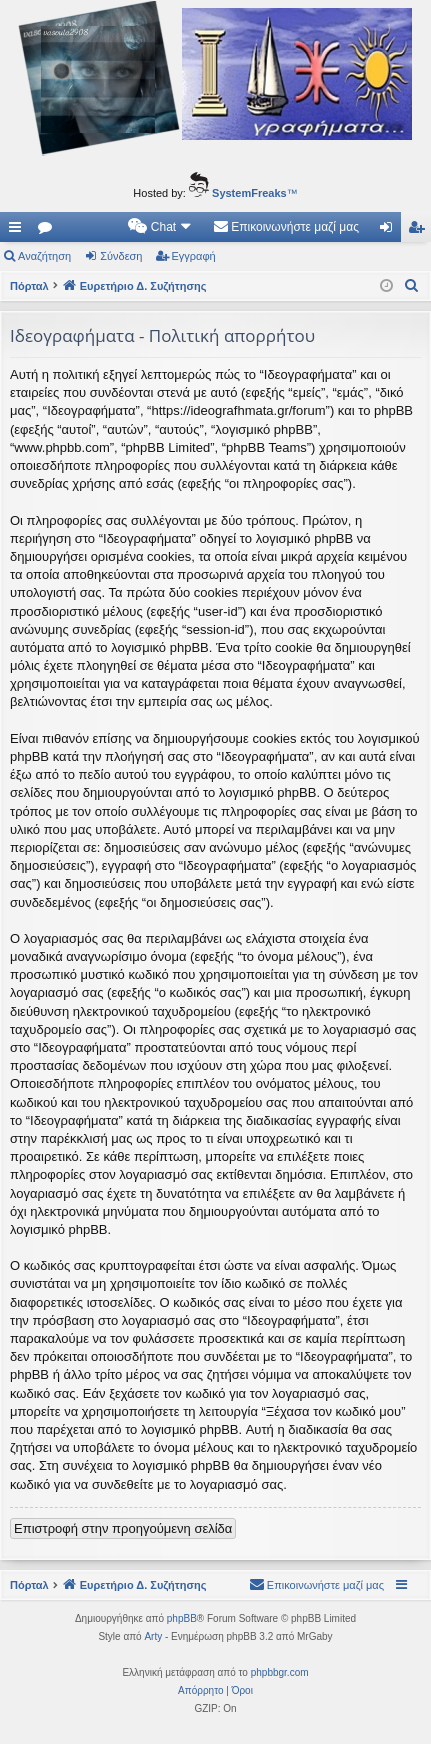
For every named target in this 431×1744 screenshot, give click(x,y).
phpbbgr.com (280, 1672)
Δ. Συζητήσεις (49, 231)
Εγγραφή (194, 256)
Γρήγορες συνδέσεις (19, 231)
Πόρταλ (29, 286)
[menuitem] (160, 227)
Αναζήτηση (44, 256)
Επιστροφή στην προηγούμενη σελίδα (123, 1528)
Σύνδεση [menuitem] (390, 231)
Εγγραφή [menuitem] (420, 231)
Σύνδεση (121, 256)
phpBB (182, 1618)
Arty (153, 1636)
